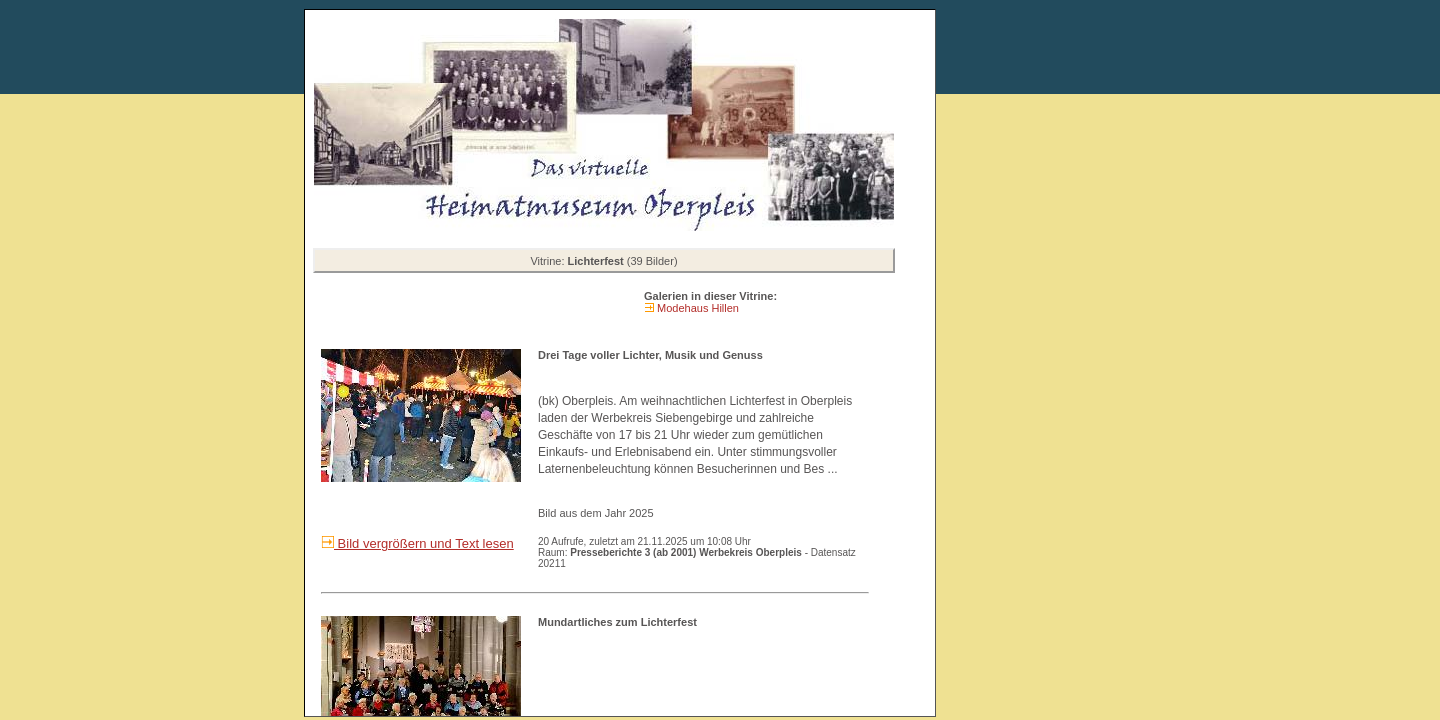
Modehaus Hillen (696, 308)
